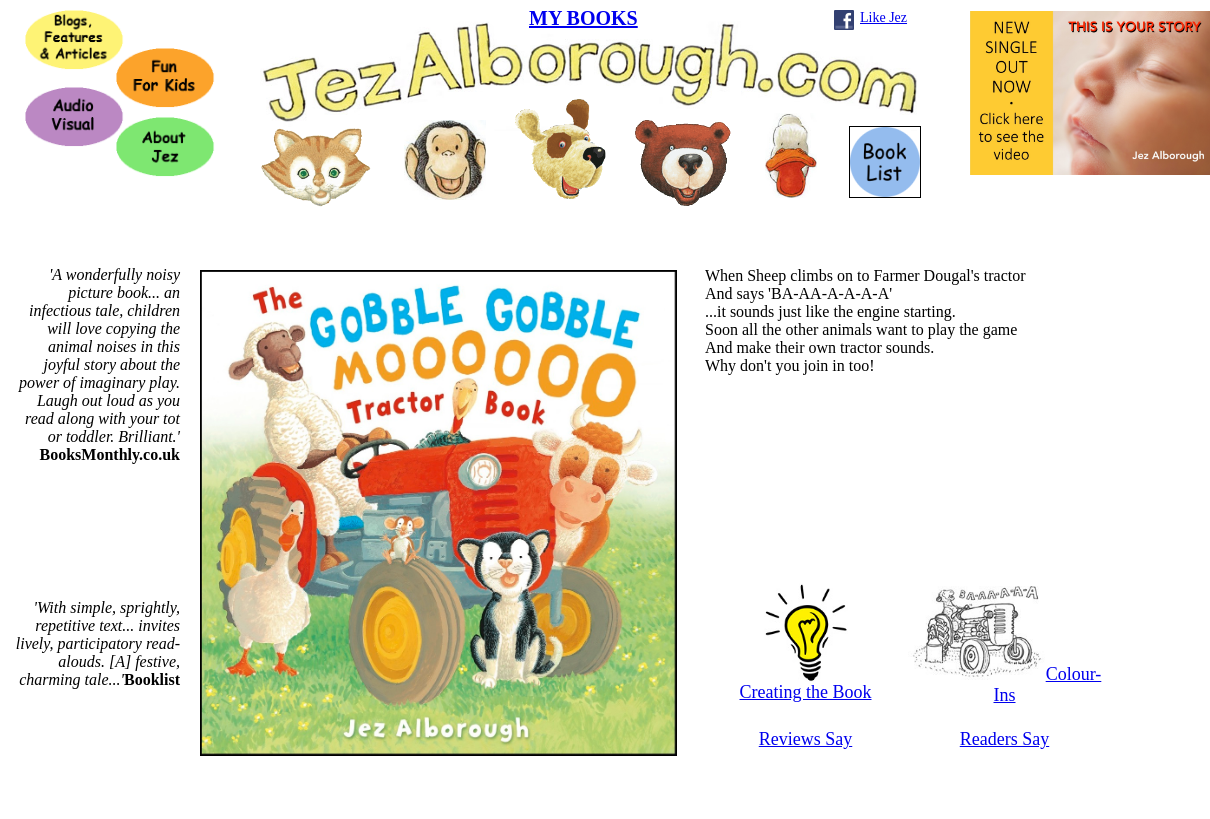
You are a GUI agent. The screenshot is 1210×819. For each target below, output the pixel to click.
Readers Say (1004, 739)
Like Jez (883, 17)
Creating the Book (806, 684)
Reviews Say (806, 739)
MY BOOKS (583, 18)
